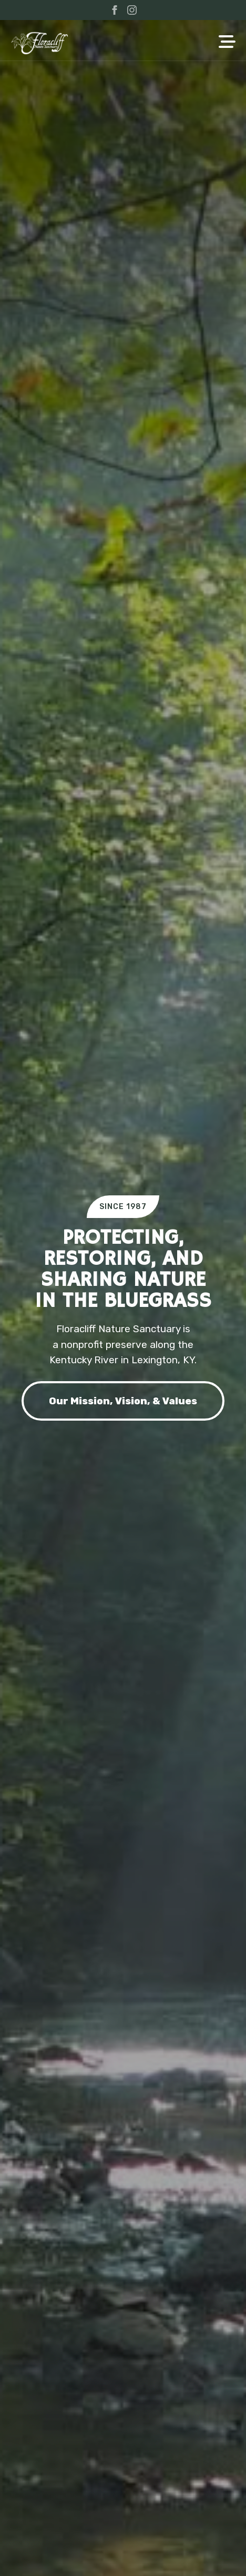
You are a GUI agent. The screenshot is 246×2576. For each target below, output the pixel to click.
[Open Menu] (227, 42)
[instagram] (132, 10)
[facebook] (114, 10)
